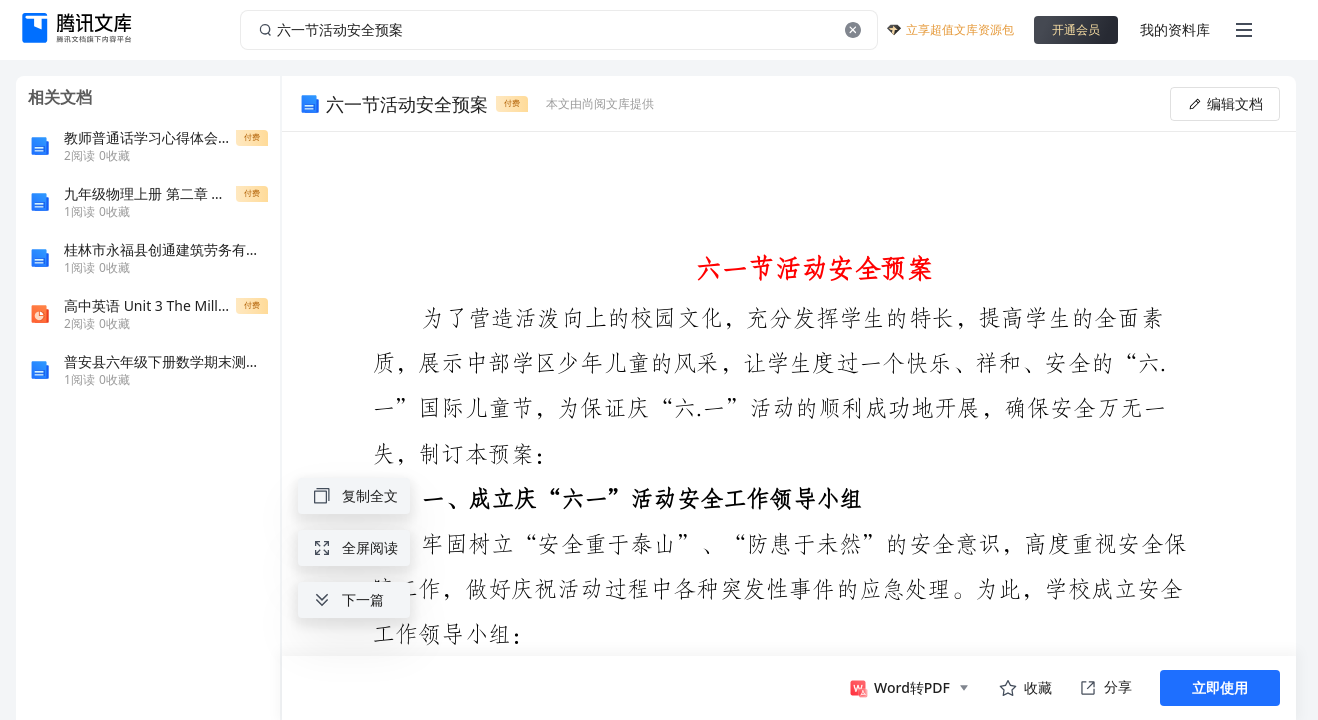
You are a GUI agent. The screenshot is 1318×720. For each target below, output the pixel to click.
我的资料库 (1175, 29)
